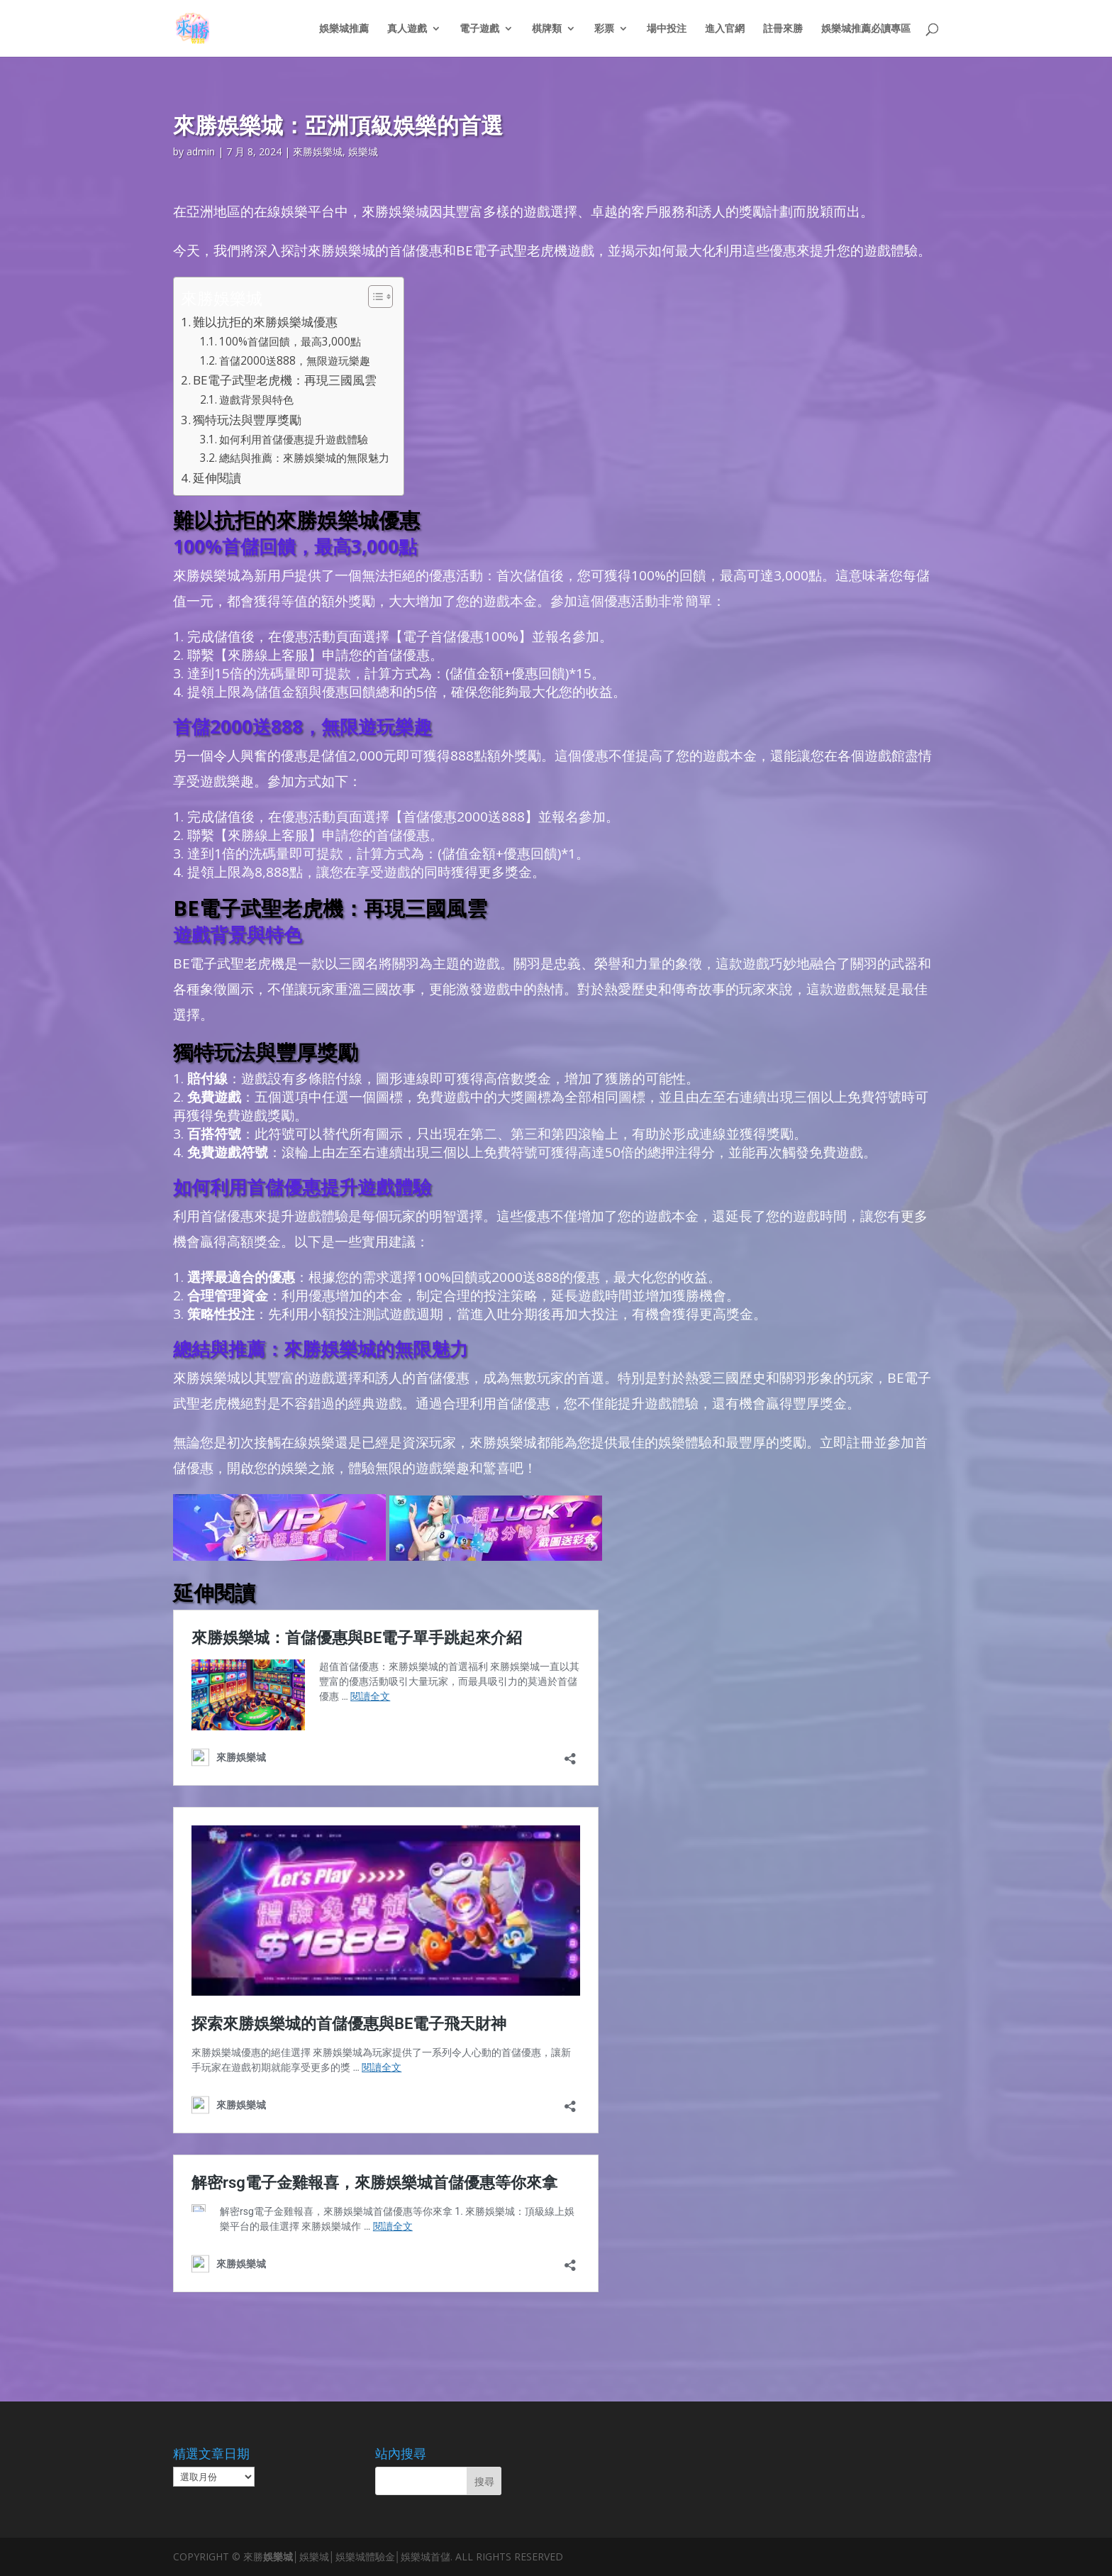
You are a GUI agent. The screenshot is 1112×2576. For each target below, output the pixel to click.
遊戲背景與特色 (256, 399)
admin (201, 151)
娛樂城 (363, 151)
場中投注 (666, 29)
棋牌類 (547, 29)
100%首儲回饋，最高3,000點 (290, 341)
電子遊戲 (479, 29)
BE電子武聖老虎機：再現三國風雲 (285, 380)
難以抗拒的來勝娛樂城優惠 (265, 322)
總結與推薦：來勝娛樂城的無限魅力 (304, 457)
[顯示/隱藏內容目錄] (373, 296)
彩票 (604, 29)
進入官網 (725, 29)
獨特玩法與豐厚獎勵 (247, 419)
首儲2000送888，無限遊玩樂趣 (294, 360)
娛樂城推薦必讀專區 (866, 29)
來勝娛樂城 (318, 151)
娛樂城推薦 (344, 29)
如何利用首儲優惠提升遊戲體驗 (293, 439)
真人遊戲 (407, 29)
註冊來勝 (783, 29)
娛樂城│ (281, 2556)
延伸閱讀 (217, 478)
